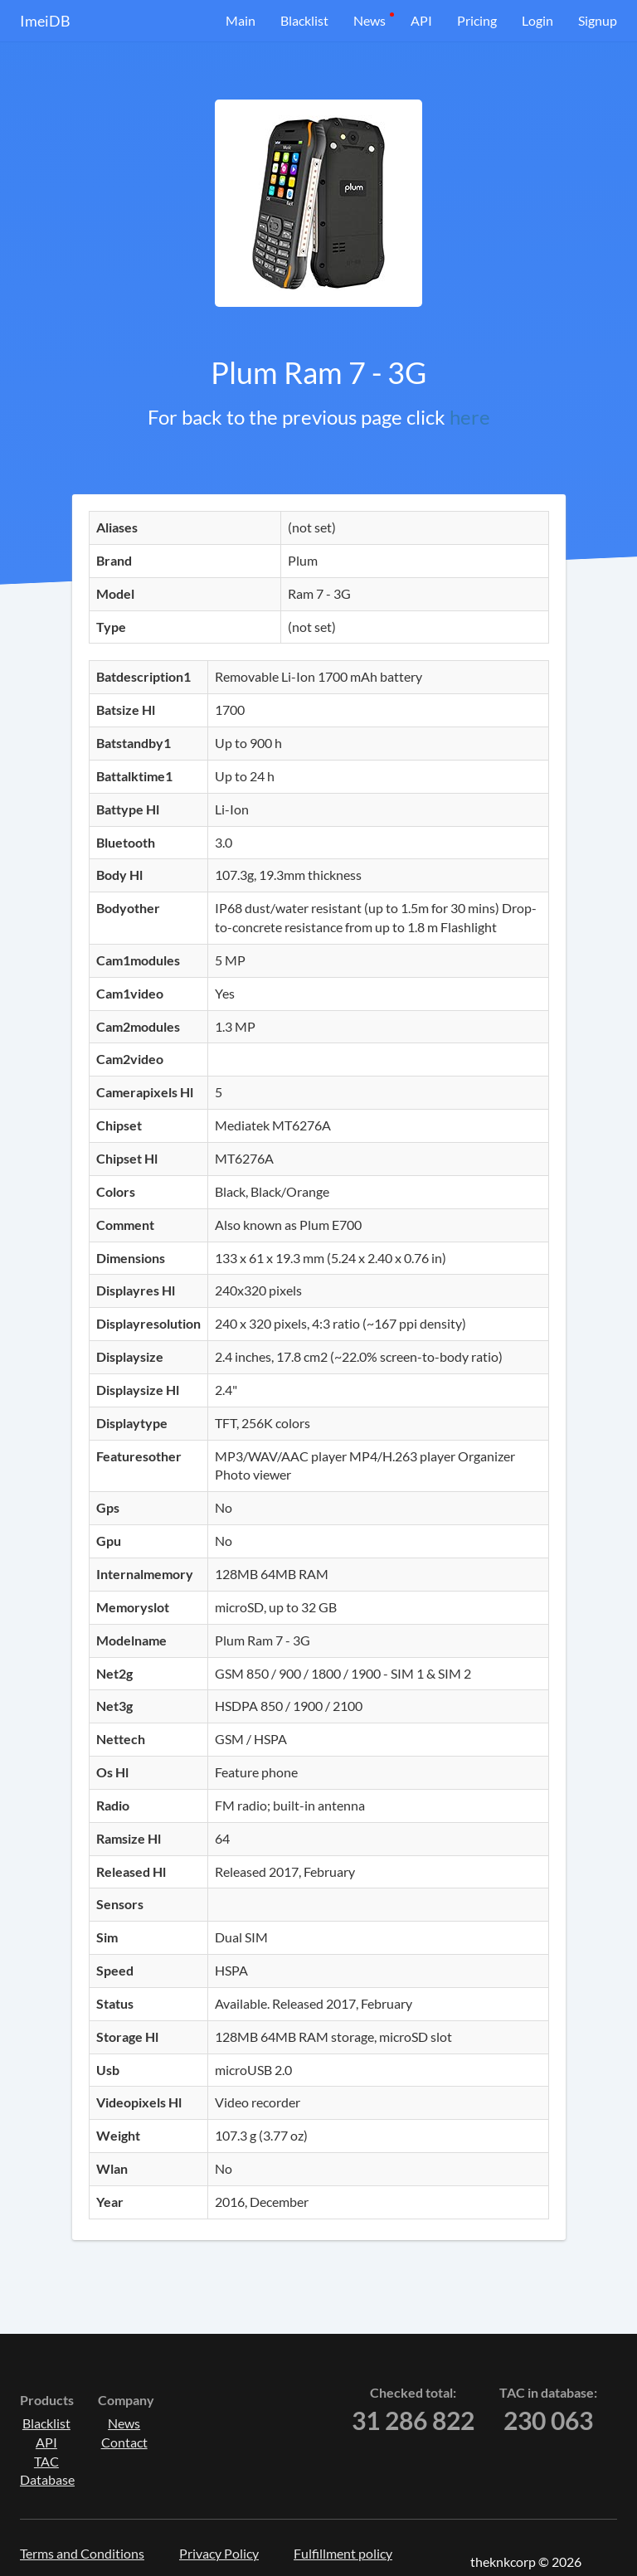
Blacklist (304, 20)
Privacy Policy (219, 2553)
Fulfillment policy (343, 2553)
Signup (597, 20)
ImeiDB (45, 21)
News (369, 20)
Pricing (477, 20)
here (470, 417)
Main (240, 20)
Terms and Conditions (82, 2553)
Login (537, 20)
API (421, 20)
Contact (124, 2442)
